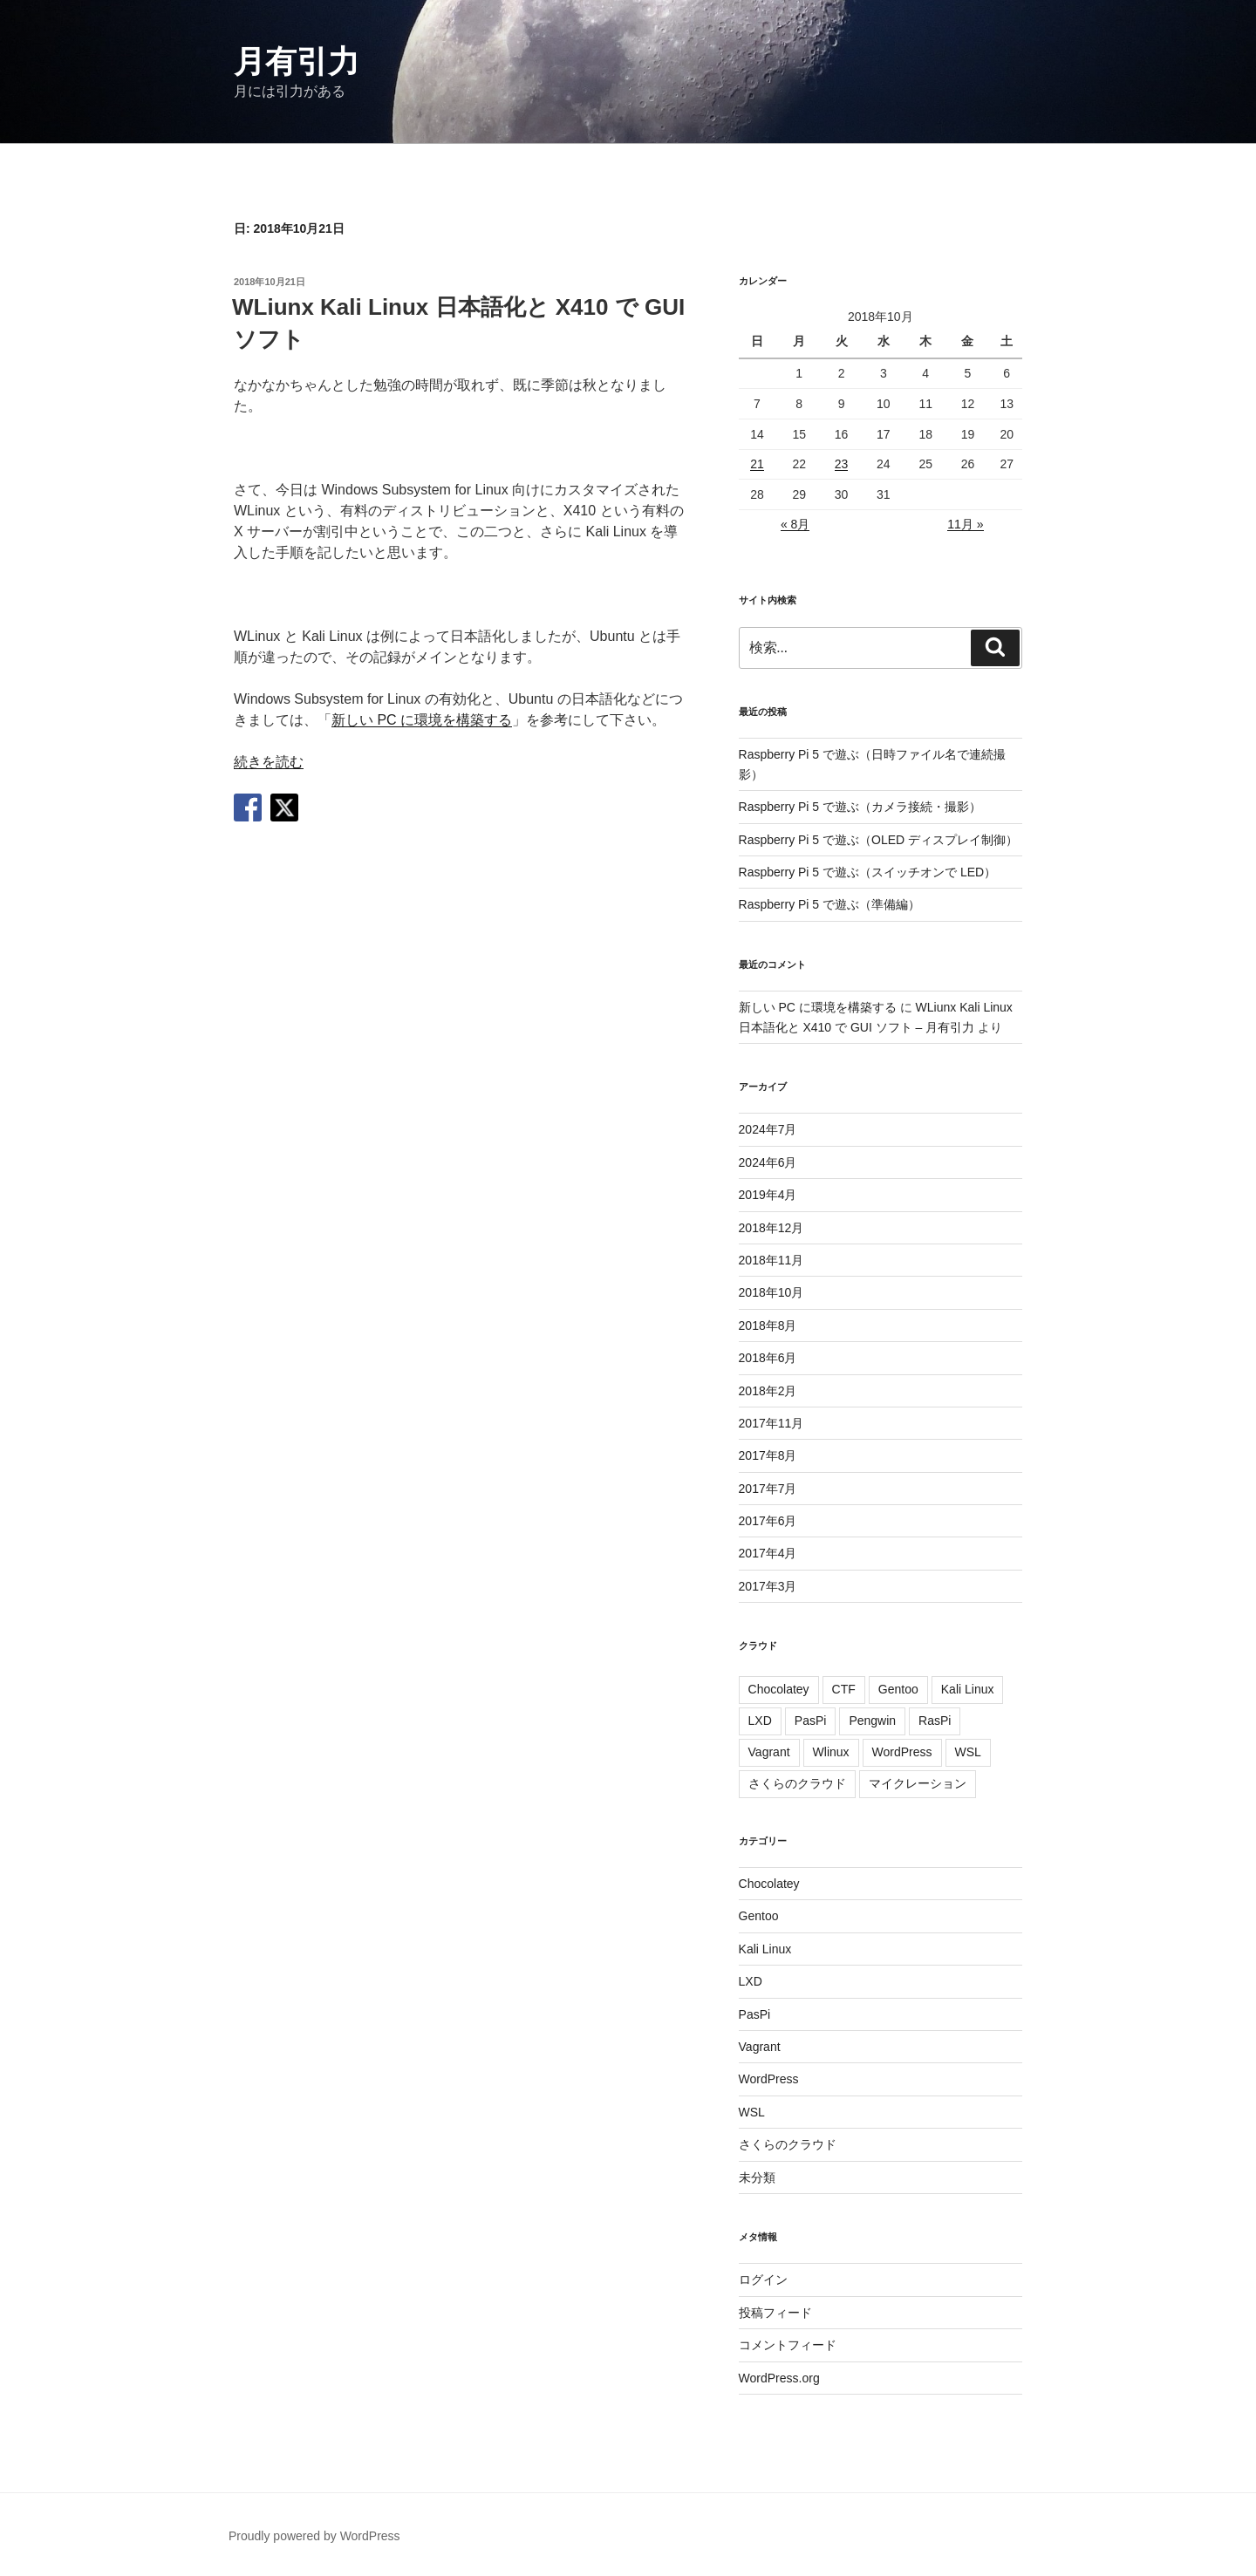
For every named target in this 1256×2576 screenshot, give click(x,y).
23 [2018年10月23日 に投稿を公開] (842, 464)
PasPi (811, 1721)
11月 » (965, 524)
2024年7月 (768, 1129)
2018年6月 (768, 1358)
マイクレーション (917, 1783)
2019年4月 (768, 1195)
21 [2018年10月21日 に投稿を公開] (757, 464)
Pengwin (872, 1721)
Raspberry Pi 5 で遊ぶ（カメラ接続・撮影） (860, 807)
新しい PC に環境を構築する (421, 719)
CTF (844, 1689)
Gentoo (898, 1689)
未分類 (757, 2177)
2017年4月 (768, 1553)
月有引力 (296, 61)
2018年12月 (771, 1228)
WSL (968, 1752)
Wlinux (831, 1752)
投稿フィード (775, 2313)
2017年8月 (768, 1455)
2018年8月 (768, 1325)
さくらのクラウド (797, 1783)
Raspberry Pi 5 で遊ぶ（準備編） (829, 904)
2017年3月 (768, 1586)
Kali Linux (967, 1689)
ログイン (763, 2279)
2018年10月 (771, 1292)
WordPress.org (779, 2378)
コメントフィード (787, 2345)
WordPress (902, 1752)
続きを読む (269, 761)
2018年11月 (771, 1260)
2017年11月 (771, 1423)
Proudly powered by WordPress (314, 2536)
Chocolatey (778, 1689)
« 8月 (795, 524)
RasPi (934, 1721)
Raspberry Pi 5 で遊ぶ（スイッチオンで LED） (868, 872)
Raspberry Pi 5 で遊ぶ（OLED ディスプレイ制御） (879, 840)
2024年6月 (768, 1162)
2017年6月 (768, 1521)
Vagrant (769, 1752)
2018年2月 (768, 1391)
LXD (760, 1721)
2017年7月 (768, 1489)
